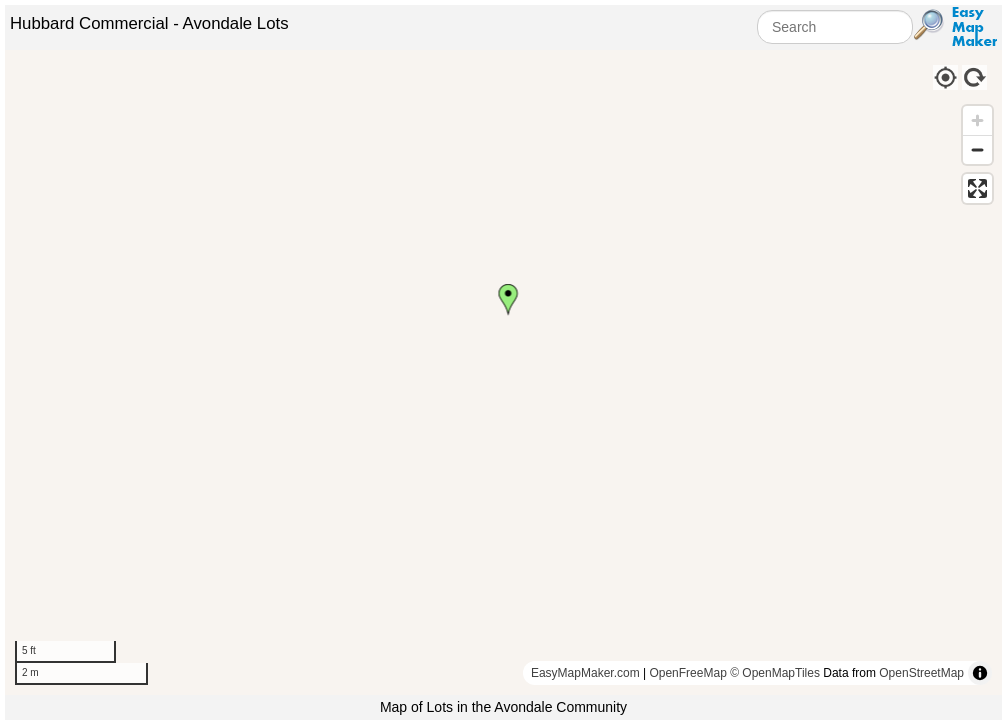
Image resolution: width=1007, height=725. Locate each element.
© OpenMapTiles (775, 673)
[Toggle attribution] (980, 673)
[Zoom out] (977, 149)
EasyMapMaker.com (585, 673)
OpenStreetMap (921, 673)
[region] (503, 372)
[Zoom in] (977, 120)
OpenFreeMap (687, 673)
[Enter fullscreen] (977, 188)
